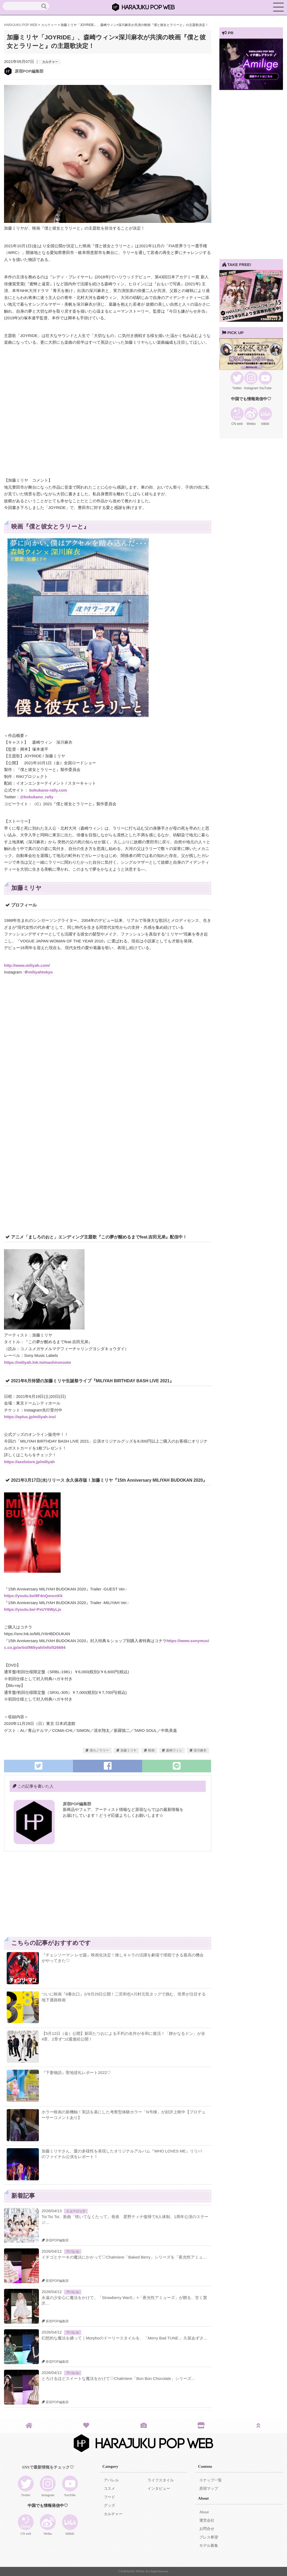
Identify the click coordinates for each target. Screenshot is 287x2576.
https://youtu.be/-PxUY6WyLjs (32, 1609)
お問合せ (206, 2529)
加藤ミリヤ (128, 1750)
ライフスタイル (161, 2480)
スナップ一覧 (210, 2480)
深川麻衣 (200, 1750)
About (204, 2512)
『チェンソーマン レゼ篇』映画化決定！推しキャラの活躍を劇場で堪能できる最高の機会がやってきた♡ (123, 1958)
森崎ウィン (174, 1750)
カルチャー (50, 62)
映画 (151, 1750)
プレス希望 (208, 2537)
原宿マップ (208, 2489)
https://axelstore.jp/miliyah (29, 1461)
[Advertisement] (56, 1896)
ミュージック (76, 2211)
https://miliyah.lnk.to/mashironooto (37, 1362)
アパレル (72, 2251)
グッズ (109, 2505)
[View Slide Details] (251, 88)
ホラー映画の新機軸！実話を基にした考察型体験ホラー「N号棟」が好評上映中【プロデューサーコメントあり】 (123, 2115)
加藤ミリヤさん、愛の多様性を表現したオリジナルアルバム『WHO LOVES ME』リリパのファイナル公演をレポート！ (122, 2154)
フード (109, 2497)
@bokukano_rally (36, 797)
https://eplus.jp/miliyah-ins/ (30, 1416)
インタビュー (159, 2489)
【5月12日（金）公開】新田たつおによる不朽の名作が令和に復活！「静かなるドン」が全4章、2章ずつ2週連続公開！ (123, 2036)
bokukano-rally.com (48, 790)
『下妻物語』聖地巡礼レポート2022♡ (76, 2072)
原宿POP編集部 (29, 71)
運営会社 (206, 2520)
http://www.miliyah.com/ (27, 965)
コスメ (109, 2489)
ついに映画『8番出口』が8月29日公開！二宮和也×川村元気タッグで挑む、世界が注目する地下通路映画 (124, 1997)
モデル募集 (208, 2546)
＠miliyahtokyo (38, 972)
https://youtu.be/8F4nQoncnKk (33, 1595)
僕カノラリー (99, 1750)
